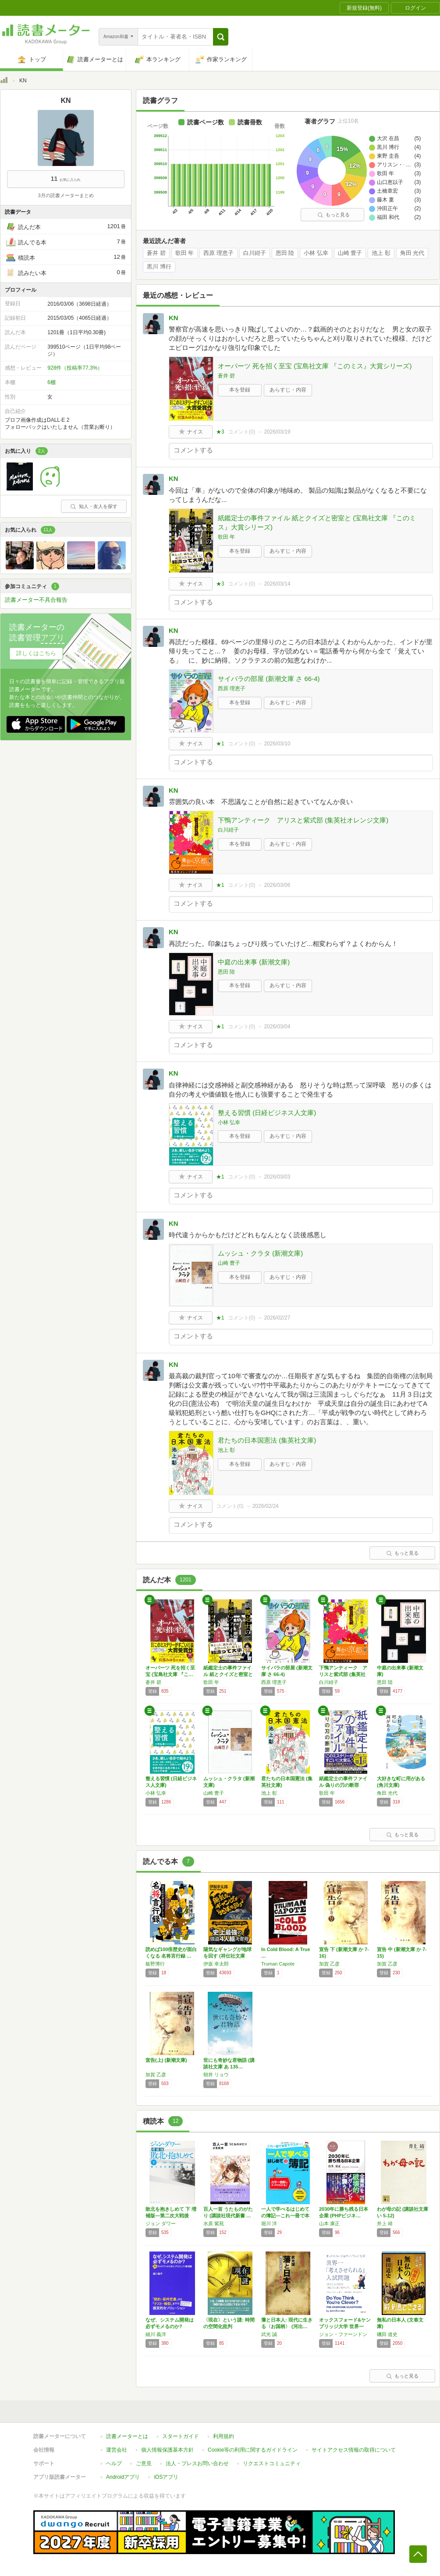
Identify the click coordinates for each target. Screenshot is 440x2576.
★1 (220, 744)
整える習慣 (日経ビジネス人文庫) (267, 1112)
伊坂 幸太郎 (216, 1963)
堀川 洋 (269, 2223)
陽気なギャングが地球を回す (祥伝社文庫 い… (227, 1956)
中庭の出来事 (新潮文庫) (254, 962)
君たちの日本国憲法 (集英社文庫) (267, 1440)
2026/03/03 (277, 1176)
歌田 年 (184, 253)
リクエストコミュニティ (272, 2463)
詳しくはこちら (36, 653)
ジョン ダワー (160, 2223)
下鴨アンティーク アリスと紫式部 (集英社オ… (343, 1674)
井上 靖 (385, 2223)
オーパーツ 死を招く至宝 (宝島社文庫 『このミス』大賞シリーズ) (315, 366)
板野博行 (155, 1963)
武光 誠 (269, 2334)
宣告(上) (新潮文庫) (166, 2060)
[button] (220, 37)
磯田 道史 (387, 2334)
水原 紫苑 (213, 2223)
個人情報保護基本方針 (167, 2449)
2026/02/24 (265, 1506)
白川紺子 (254, 253)
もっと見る (333, 215)
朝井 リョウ (216, 2074)
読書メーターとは (127, 2436)
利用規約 (223, 2436)
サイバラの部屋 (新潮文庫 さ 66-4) (269, 678)
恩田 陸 (285, 253)
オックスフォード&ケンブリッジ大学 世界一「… (345, 2326)
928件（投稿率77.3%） (75, 368)
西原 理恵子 (218, 253)
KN (173, 317)
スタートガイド (180, 2436)
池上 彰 (381, 253)
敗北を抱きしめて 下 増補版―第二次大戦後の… (170, 2215)
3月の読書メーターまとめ (65, 195)
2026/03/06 (277, 885)
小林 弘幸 (316, 253)
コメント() (241, 431)
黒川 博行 (159, 267)
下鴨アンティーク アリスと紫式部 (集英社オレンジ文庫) (303, 820)
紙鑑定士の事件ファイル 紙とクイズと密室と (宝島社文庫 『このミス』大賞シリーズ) (317, 522)
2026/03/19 (277, 431)
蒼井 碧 (156, 253)
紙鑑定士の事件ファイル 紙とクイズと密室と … (228, 1674)
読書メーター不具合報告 (36, 599)
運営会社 (116, 2449)
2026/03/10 (277, 743)
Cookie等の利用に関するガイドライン (253, 2449)
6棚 (51, 382)
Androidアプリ (123, 2477)
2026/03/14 (277, 583)
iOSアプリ (166, 2477)
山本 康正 (329, 2223)
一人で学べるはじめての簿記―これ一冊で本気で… (285, 2215)
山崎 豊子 (350, 253)
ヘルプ (114, 2463)
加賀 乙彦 (329, 1963)
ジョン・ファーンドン (343, 2334)
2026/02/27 (277, 1317)
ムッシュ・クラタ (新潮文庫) (260, 1253)
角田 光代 (412, 253)
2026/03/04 (277, 1026)
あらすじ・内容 (288, 390)
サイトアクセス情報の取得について (354, 2449)
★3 (220, 432)
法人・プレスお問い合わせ (197, 2463)
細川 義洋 (155, 2334)
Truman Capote (278, 1963)
